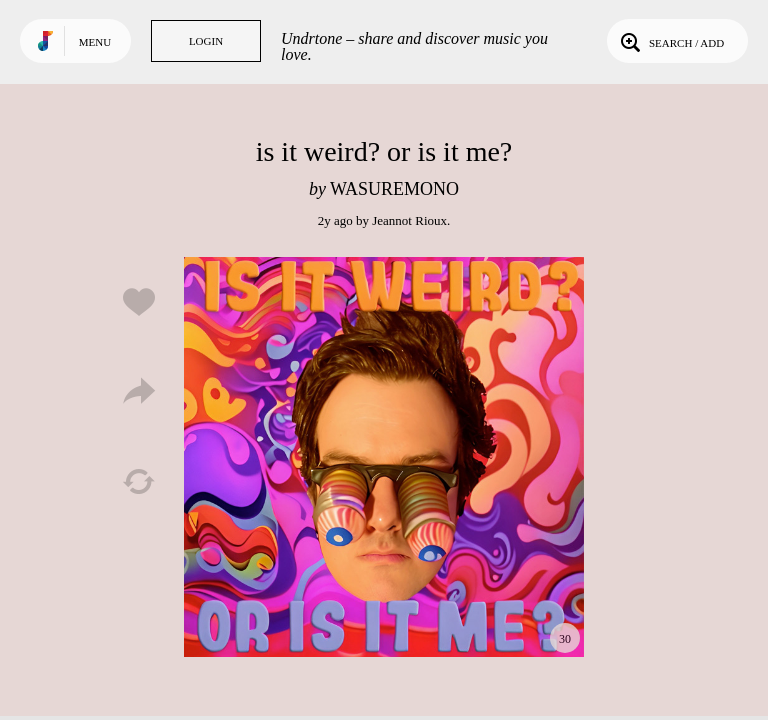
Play (384, 457)
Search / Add (670, 41)
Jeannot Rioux (409, 220)
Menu (95, 42)
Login (206, 41)
